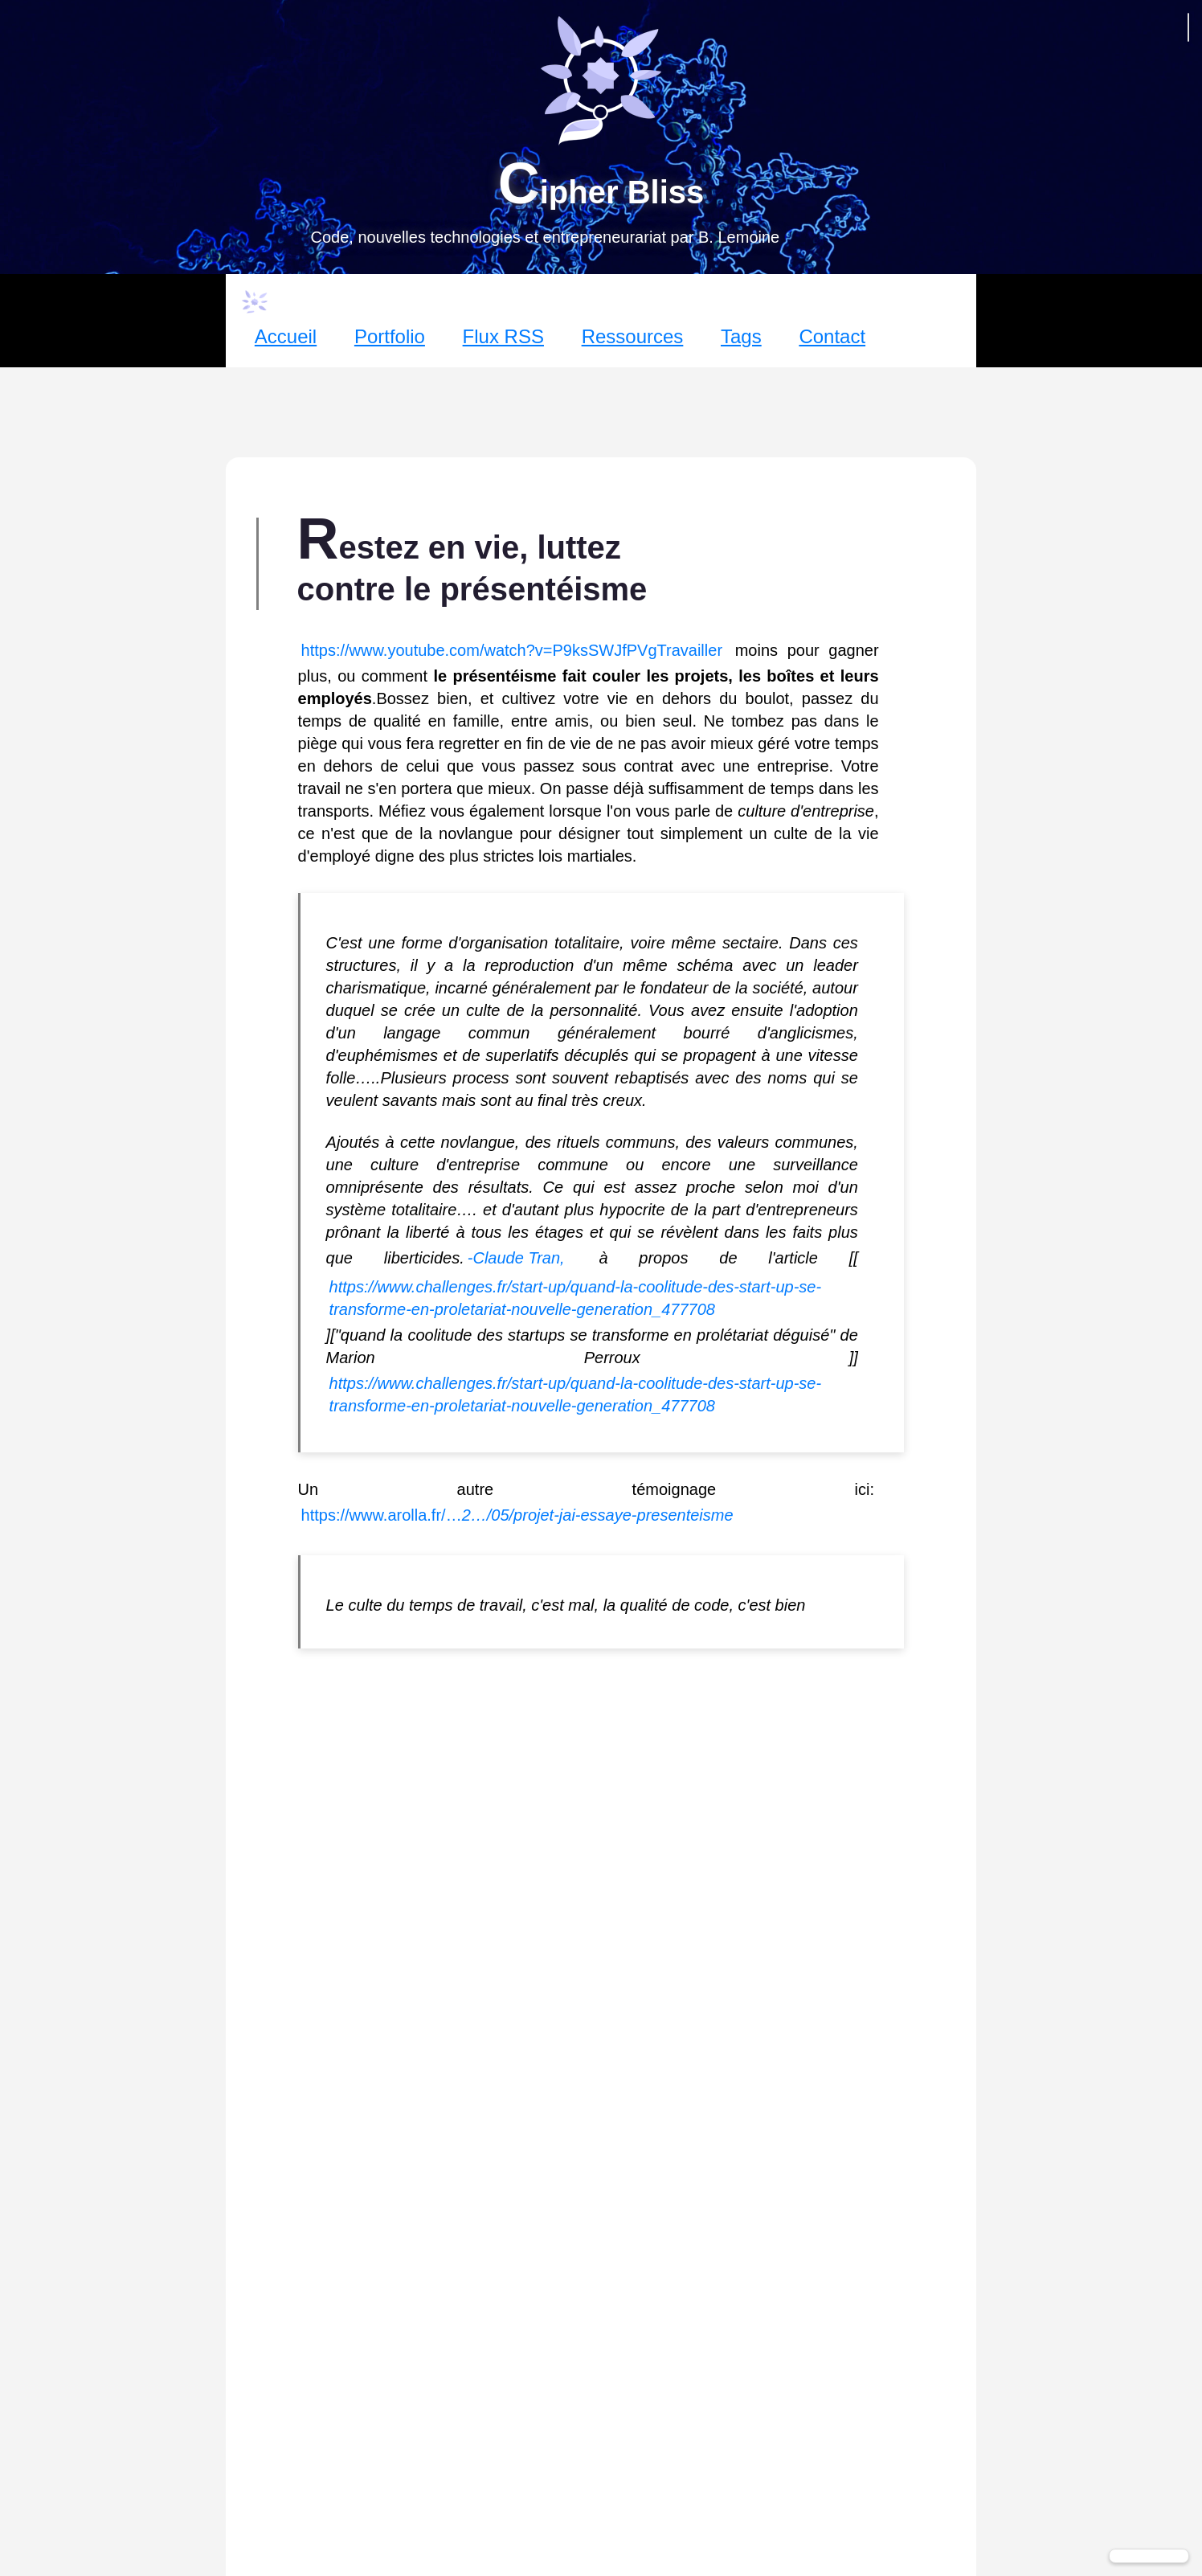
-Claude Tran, (516, 1258)
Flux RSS (503, 336)
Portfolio (389, 336)
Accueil (286, 336)
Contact (832, 336)
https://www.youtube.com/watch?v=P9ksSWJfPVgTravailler (511, 650)
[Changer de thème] (1149, 2556)
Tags (741, 336)
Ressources (633, 336)
